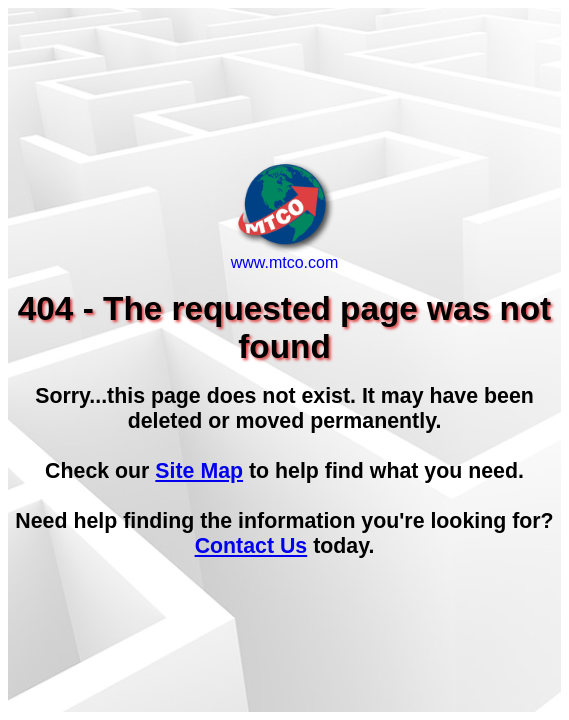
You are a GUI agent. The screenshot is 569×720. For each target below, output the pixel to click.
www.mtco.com (285, 255)
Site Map (199, 471)
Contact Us (251, 546)
